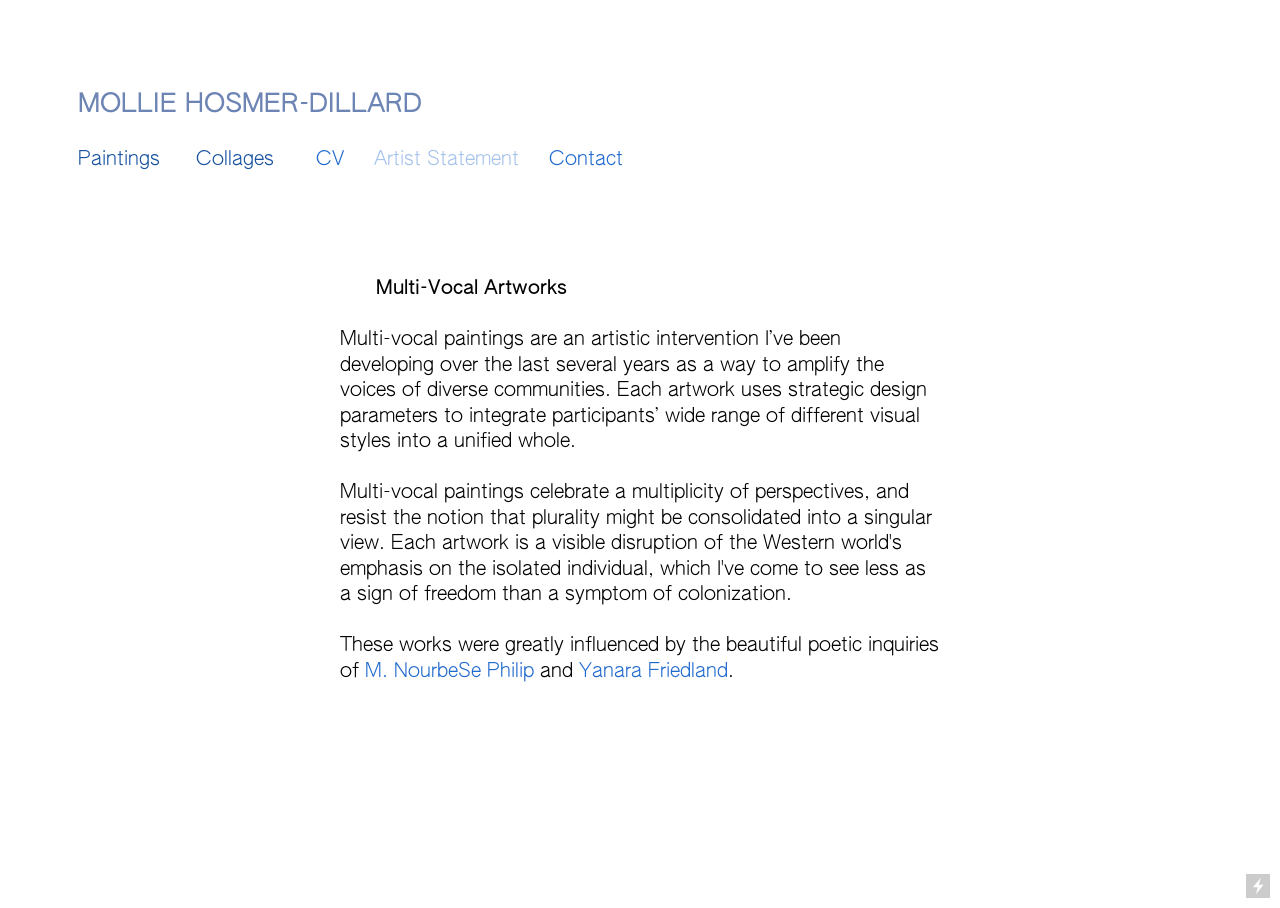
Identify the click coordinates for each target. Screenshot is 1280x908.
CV (330, 159)
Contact (589, 159)
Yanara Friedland (653, 671)
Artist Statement (446, 159)
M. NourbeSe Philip (446, 671)
